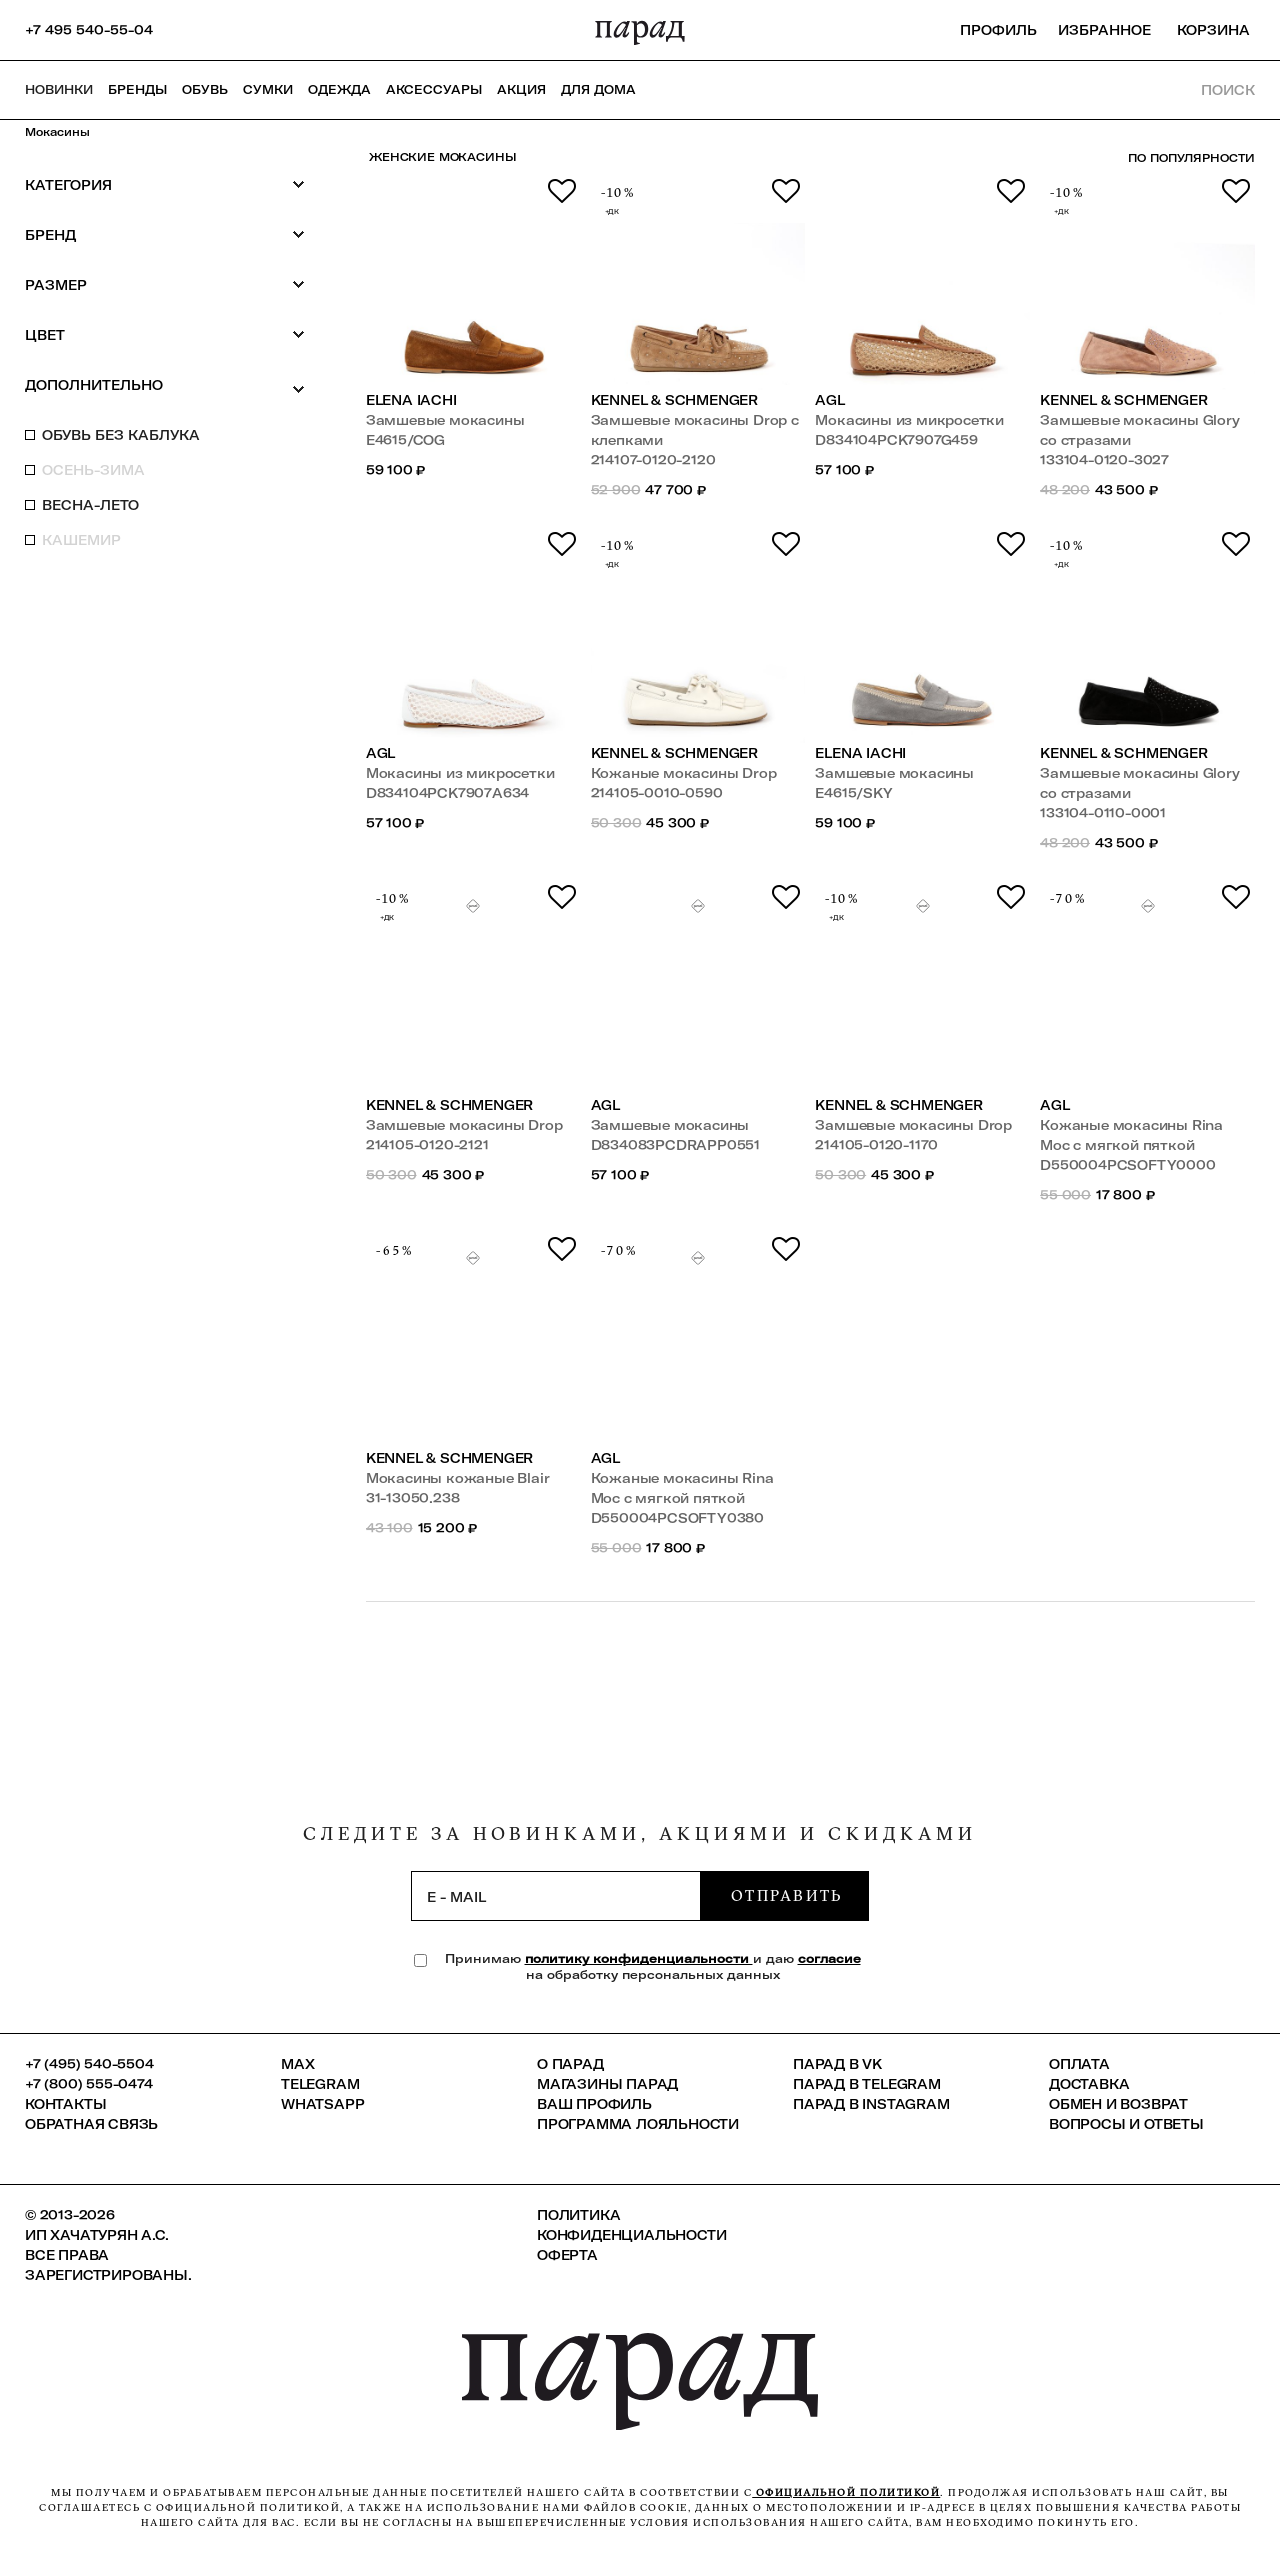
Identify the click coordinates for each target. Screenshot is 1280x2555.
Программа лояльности (638, 2124)
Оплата (1079, 2064)
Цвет (165, 334)
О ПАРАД (570, 2064)
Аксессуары (434, 89)
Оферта (567, 2255)
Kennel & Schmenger (675, 400)
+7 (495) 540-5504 (89, 2064)
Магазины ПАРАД (607, 2084)
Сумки (268, 89)
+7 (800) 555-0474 (89, 2084)
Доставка (1089, 2084)
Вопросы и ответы (1126, 2124)
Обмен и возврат (1118, 2104)
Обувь (205, 89)
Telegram (320, 2084)
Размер (165, 284)
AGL (829, 400)
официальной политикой (846, 2492)
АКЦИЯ (521, 89)
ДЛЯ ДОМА (598, 89)
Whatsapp (322, 2104)
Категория (165, 184)
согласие (829, 1958)
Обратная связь (91, 2124)
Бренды (137, 89)
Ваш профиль (594, 2104)
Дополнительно (165, 386)
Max (297, 2064)
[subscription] (556, 1896)
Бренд (165, 234)
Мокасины (57, 132)
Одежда (339, 89)
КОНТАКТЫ (65, 2104)
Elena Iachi (411, 400)
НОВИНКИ (59, 89)
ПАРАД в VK (837, 2064)
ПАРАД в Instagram (871, 2104)
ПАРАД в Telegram (867, 2084)
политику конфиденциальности (639, 1958)
